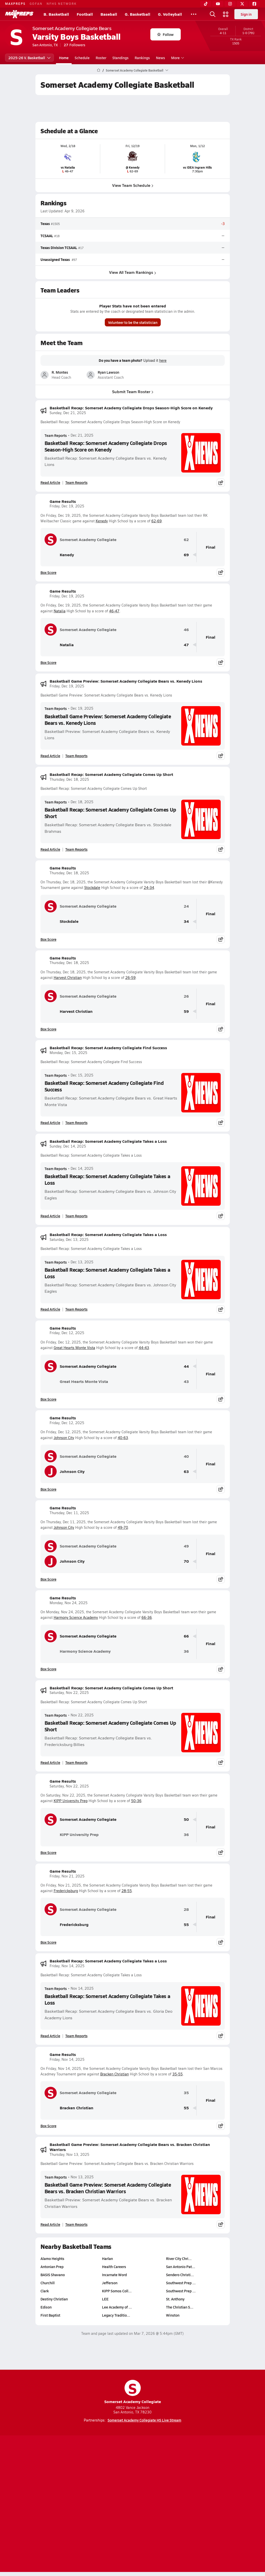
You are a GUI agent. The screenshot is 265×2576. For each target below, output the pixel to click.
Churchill (47, 2282)
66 (186, 1636)
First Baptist (50, 2315)
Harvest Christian (68, 977)
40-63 (123, 1437)
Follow (165, 34)
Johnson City (64, 1437)
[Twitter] (242, 4)
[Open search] (212, 14)
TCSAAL (46, 235)
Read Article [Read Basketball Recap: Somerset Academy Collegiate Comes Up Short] (50, 849)
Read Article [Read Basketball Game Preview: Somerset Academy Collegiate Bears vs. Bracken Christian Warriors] (50, 2224)
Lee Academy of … (117, 2307)
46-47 (114, 611)
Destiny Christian (54, 2298)
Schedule (82, 57)
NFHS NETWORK (62, 4)
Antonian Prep (52, 2266)
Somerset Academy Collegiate (80, 539)
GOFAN (36, 4)
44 (186, 1366)
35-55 (177, 2074)
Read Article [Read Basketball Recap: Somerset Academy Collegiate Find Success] (50, 1122)
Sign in (246, 14)
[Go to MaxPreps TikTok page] (96, 2477)
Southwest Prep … (181, 2282)
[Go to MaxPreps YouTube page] (114, 2477)
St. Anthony (175, 2298)
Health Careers (114, 2266)
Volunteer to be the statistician (132, 322)
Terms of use (113, 2507)
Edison (46, 2307)
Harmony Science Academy (76, 1617)
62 (186, 539)
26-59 (130, 977)
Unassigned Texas (55, 259)
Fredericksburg (66, 1890)
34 (186, 921)
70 (186, 1561)
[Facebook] (254, 4)
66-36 (146, 1617)
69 (186, 554)
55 (186, 1924)
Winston (172, 2315)
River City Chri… (179, 2258)
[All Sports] (193, 14)
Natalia (60, 611)
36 (186, 1651)
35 (186, 2092)
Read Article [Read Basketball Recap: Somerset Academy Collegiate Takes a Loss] (50, 1215)
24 (186, 906)
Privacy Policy (144, 2498)
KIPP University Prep (71, 1800)
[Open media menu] (225, 14)
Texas (45, 223)
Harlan (107, 2258)
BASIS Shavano (52, 2274)
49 (186, 1546)
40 (186, 1456)
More (177, 57)
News (160, 57)
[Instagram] (230, 4)
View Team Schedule (132, 185)
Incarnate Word (114, 2274)
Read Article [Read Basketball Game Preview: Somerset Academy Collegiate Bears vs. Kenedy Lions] (50, 755)
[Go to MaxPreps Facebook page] (169, 2477)
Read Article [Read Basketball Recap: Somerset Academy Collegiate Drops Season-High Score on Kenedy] (50, 482)
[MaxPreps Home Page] (98, 70)
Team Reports (56, 435)
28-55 (126, 1890)
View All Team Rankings (132, 272)
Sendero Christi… (180, 2274)
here (163, 360)
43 (186, 1381)
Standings (120, 57)
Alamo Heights (52, 2258)
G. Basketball (137, 14)
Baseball (108, 14)
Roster (101, 57)
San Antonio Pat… (180, 2266)
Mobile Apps (143, 2490)
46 (186, 629)
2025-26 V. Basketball (29, 57)
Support (132, 2520)
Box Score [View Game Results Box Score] (48, 572)
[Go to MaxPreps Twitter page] (151, 2477)
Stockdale (92, 887)
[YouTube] (217, 4)
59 (186, 1011)
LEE (105, 2298)
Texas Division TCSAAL (58, 247)
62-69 (156, 521)
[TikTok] (205, 4)
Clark (44, 2290)
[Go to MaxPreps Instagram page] (133, 2477)
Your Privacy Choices (132, 2514)
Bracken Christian (114, 2074)
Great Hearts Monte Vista (74, 1347)
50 (186, 1819)
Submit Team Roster (132, 391)
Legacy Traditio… (116, 2315)
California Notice (147, 2507)
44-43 (144, 1347)
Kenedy (102, 521)
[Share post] (221, 483)
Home (64, 57)
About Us (118, 2490)
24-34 (149, 887)
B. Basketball (56, 14)
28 (186, 1909)
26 (186, 996)
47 (186, 644)
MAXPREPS (15, 4)
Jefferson (109, 2282)
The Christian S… (179, 2307)
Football (85, 14)
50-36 (136, 1800)
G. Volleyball (170, 14)
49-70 (123, 1527)
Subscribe (117, 2498)
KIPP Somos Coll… (117, 2290)
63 (186, 1471)
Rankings (142, 57)
